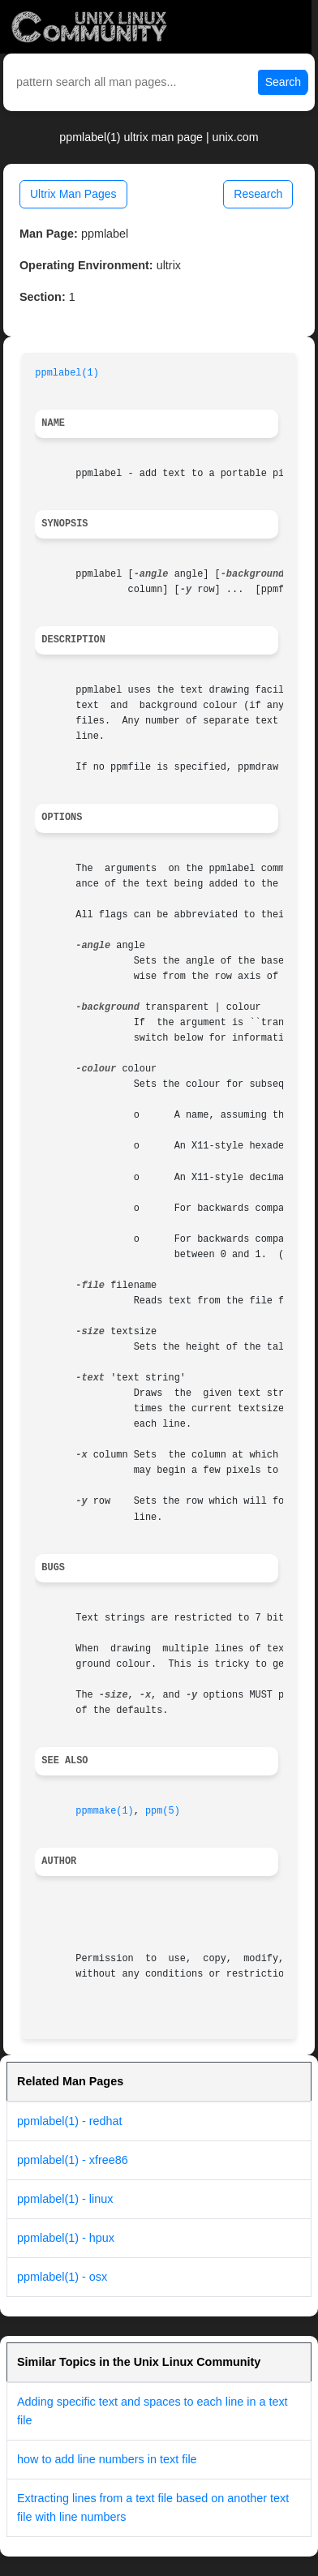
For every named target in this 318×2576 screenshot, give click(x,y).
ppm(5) (162, 1811)
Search (283, 81)
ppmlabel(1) (67, 373)
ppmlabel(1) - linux (65, 2198)
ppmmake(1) (104, 1811)
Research (258, 193)
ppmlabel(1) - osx (62, 2276)
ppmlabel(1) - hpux (65, 2237)
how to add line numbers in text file (107, 2459)
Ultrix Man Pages (73, 193)
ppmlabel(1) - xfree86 (72, 2159)
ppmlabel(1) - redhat (69, 2120)
